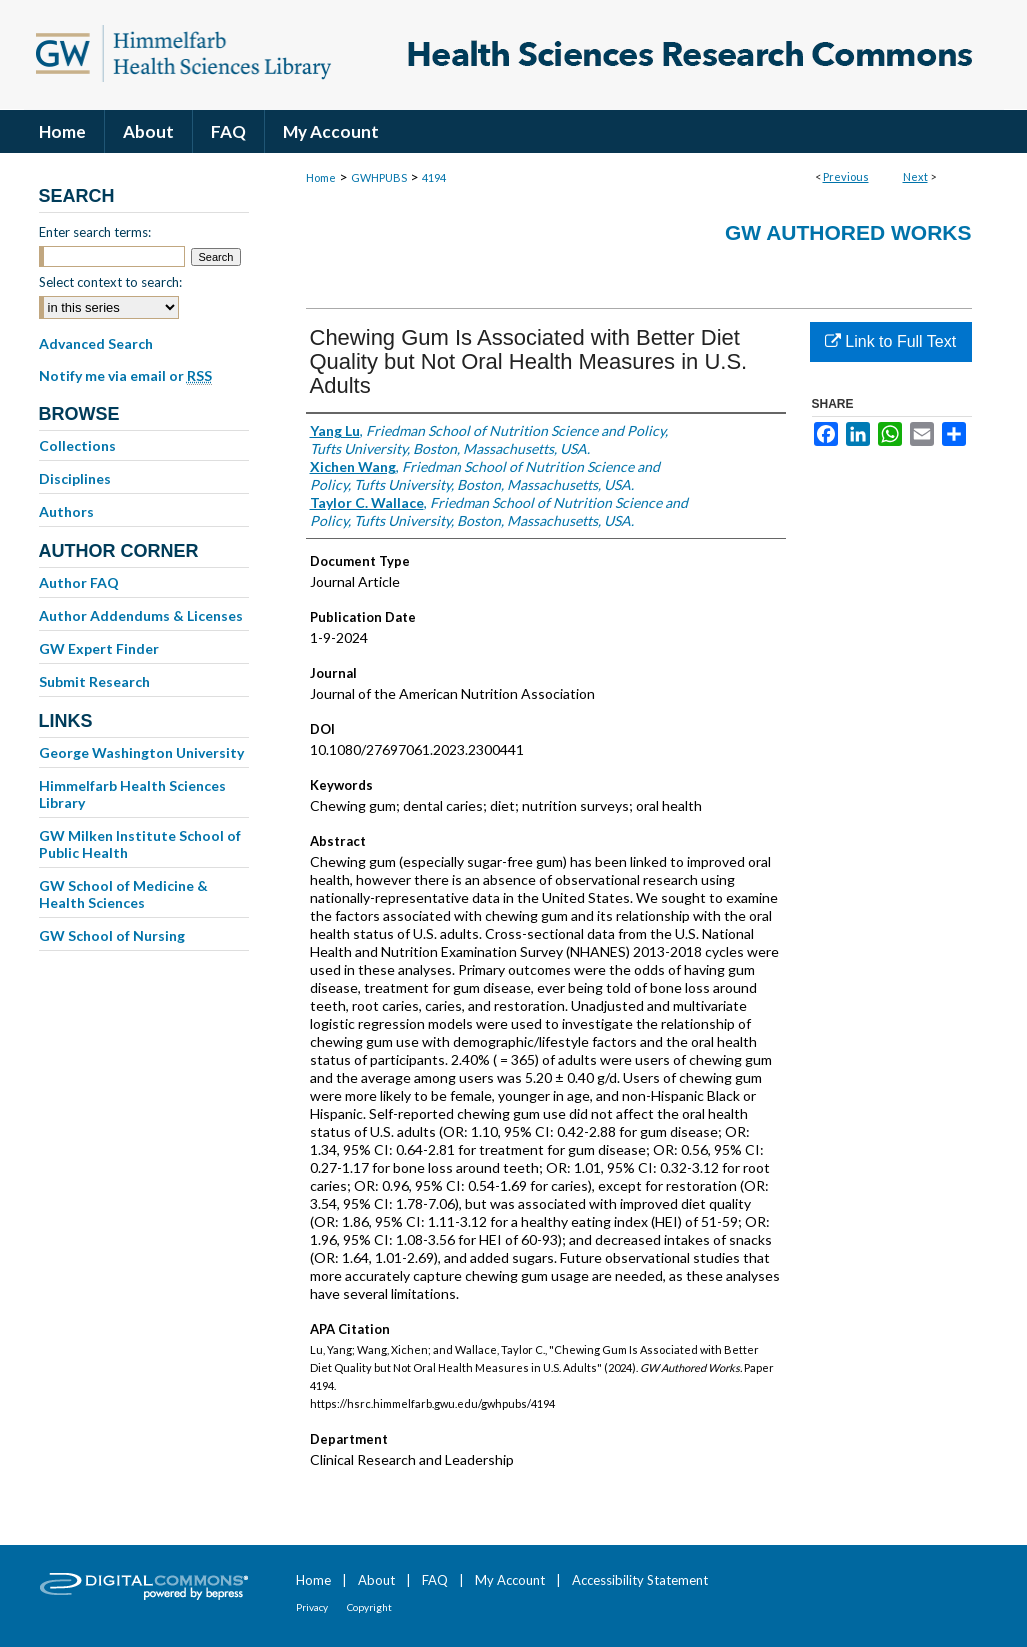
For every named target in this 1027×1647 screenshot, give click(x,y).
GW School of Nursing (112, 935)
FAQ (435, 1580)
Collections (77, 445)
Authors (66, 511)
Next (915, 176)
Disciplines (75, 478)
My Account (510, 1580)
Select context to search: (110, 282)
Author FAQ (79, 582)
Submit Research (94, 681)
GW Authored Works (848, 232)
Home (321, 177)
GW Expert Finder (99, 648)
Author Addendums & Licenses (141, 615)
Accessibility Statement (640, 1580)
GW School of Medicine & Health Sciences (123, 894)
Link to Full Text (890, 341)
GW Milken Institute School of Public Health (140, 844)
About (376, 1580)
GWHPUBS (379, 177)
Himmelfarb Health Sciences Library (132, 794)
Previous (846, 176)
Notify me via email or (125, 376)
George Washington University (141, 752)
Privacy (312, 1607)
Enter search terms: (95, 232)
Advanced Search (96, 343)
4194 (434, 177)
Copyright (369, 1607)
